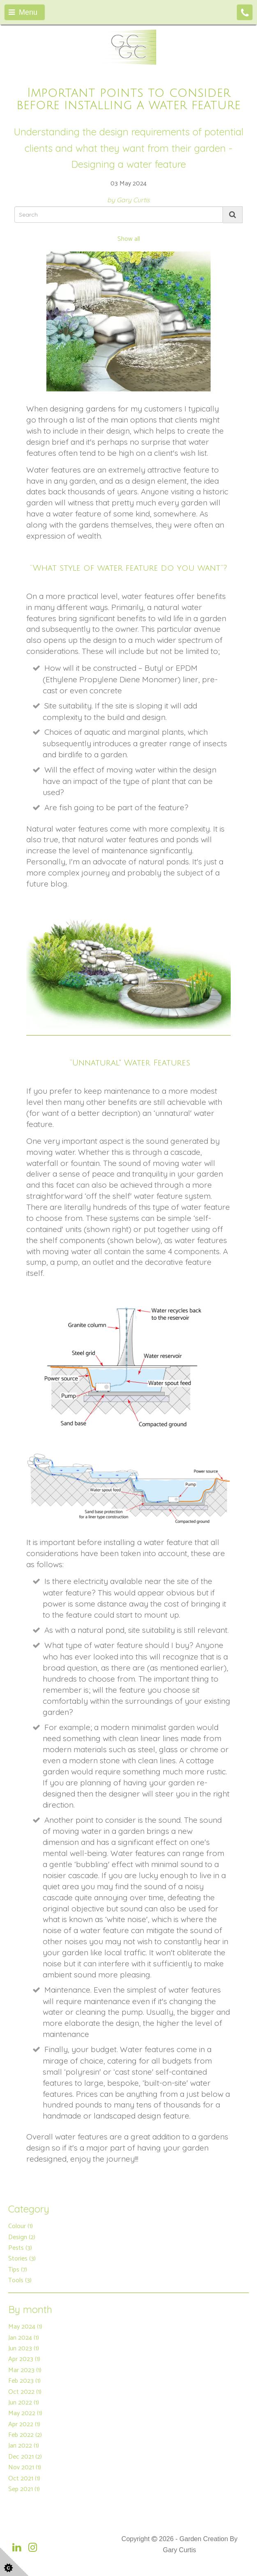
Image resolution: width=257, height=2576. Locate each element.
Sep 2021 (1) (24, 2489)
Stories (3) (22, 2258)
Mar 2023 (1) (24, 2370)
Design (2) (21, 2237)
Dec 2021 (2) (25, 2456)
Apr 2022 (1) (24, 2424)
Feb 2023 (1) (24, 2380)
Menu (23, 12)
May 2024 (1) (25, 2326)
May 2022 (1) (25, 2413)
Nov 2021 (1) (24, 2467)
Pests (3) (20, 2248)
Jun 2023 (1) (23, 2348)
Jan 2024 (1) (23, 2337)
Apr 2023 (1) (24, 2359)
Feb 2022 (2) (25, 2435)
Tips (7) (17, 2269)
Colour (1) (20, 2226)
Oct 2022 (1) (24, 2392)
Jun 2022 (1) (23, 2402)
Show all (128, 239)
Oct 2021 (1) (24, 2478)
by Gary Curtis (128, 200)
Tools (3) (20, 2280)
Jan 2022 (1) (23, 2445)
